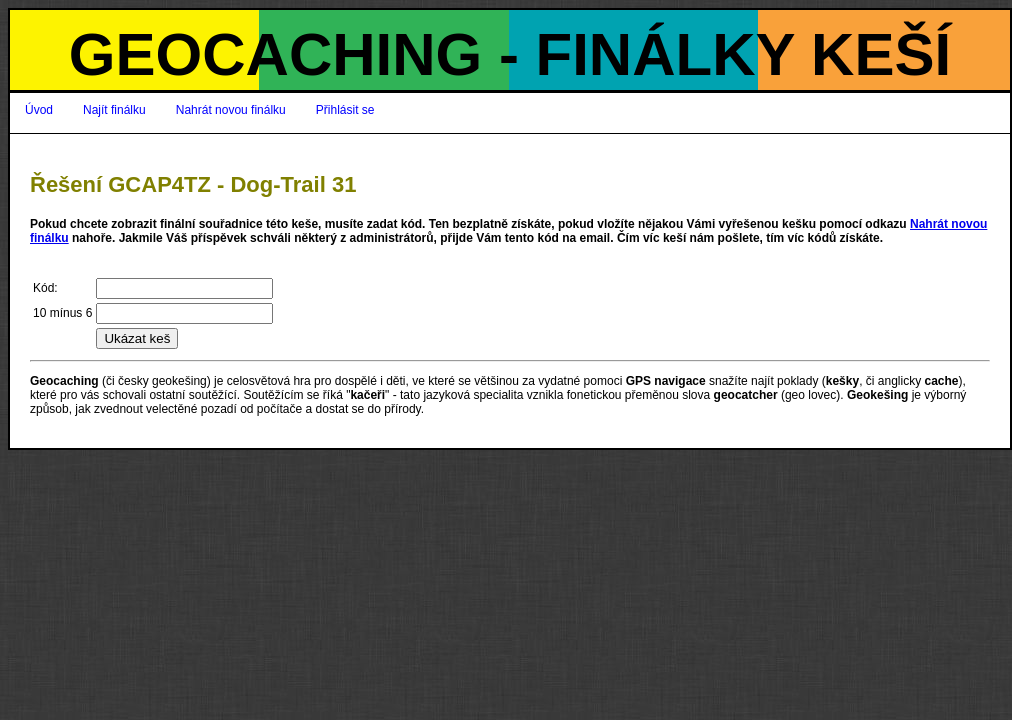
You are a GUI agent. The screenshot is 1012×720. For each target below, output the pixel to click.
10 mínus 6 (62, 313)
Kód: (45, 288)
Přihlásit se (345, 110)
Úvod (39, 110)
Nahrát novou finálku (231, 110)
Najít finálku (114, 110)
